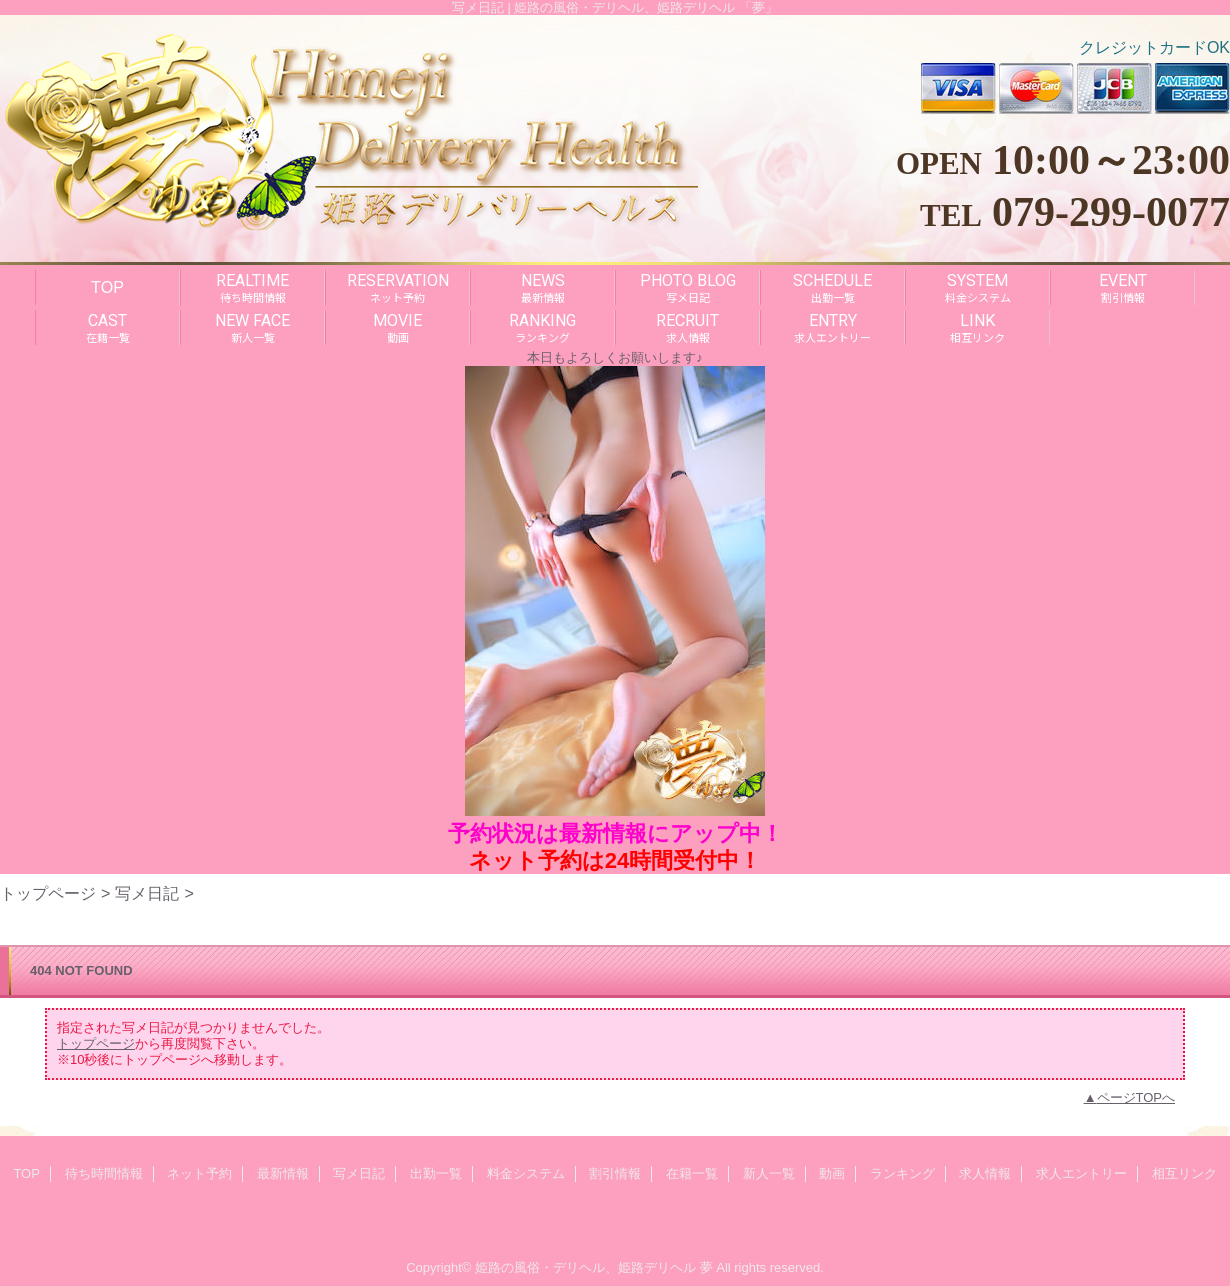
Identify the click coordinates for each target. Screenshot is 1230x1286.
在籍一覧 (692, 1173)
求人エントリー (1081, 1173)
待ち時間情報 (104, 1173)
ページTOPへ (1136, 1097)
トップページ (48, 893)
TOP (107, 287)
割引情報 (615, 1173)
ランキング (902, 1173)
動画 (832, 1173)
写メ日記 (147, 893)
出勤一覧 (436, 1173)
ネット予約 (199, 1173)
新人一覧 (769, 1173)
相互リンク (1184, 1173)
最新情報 (283, 1173)
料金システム (526, 1173)
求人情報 (985, 1173)
